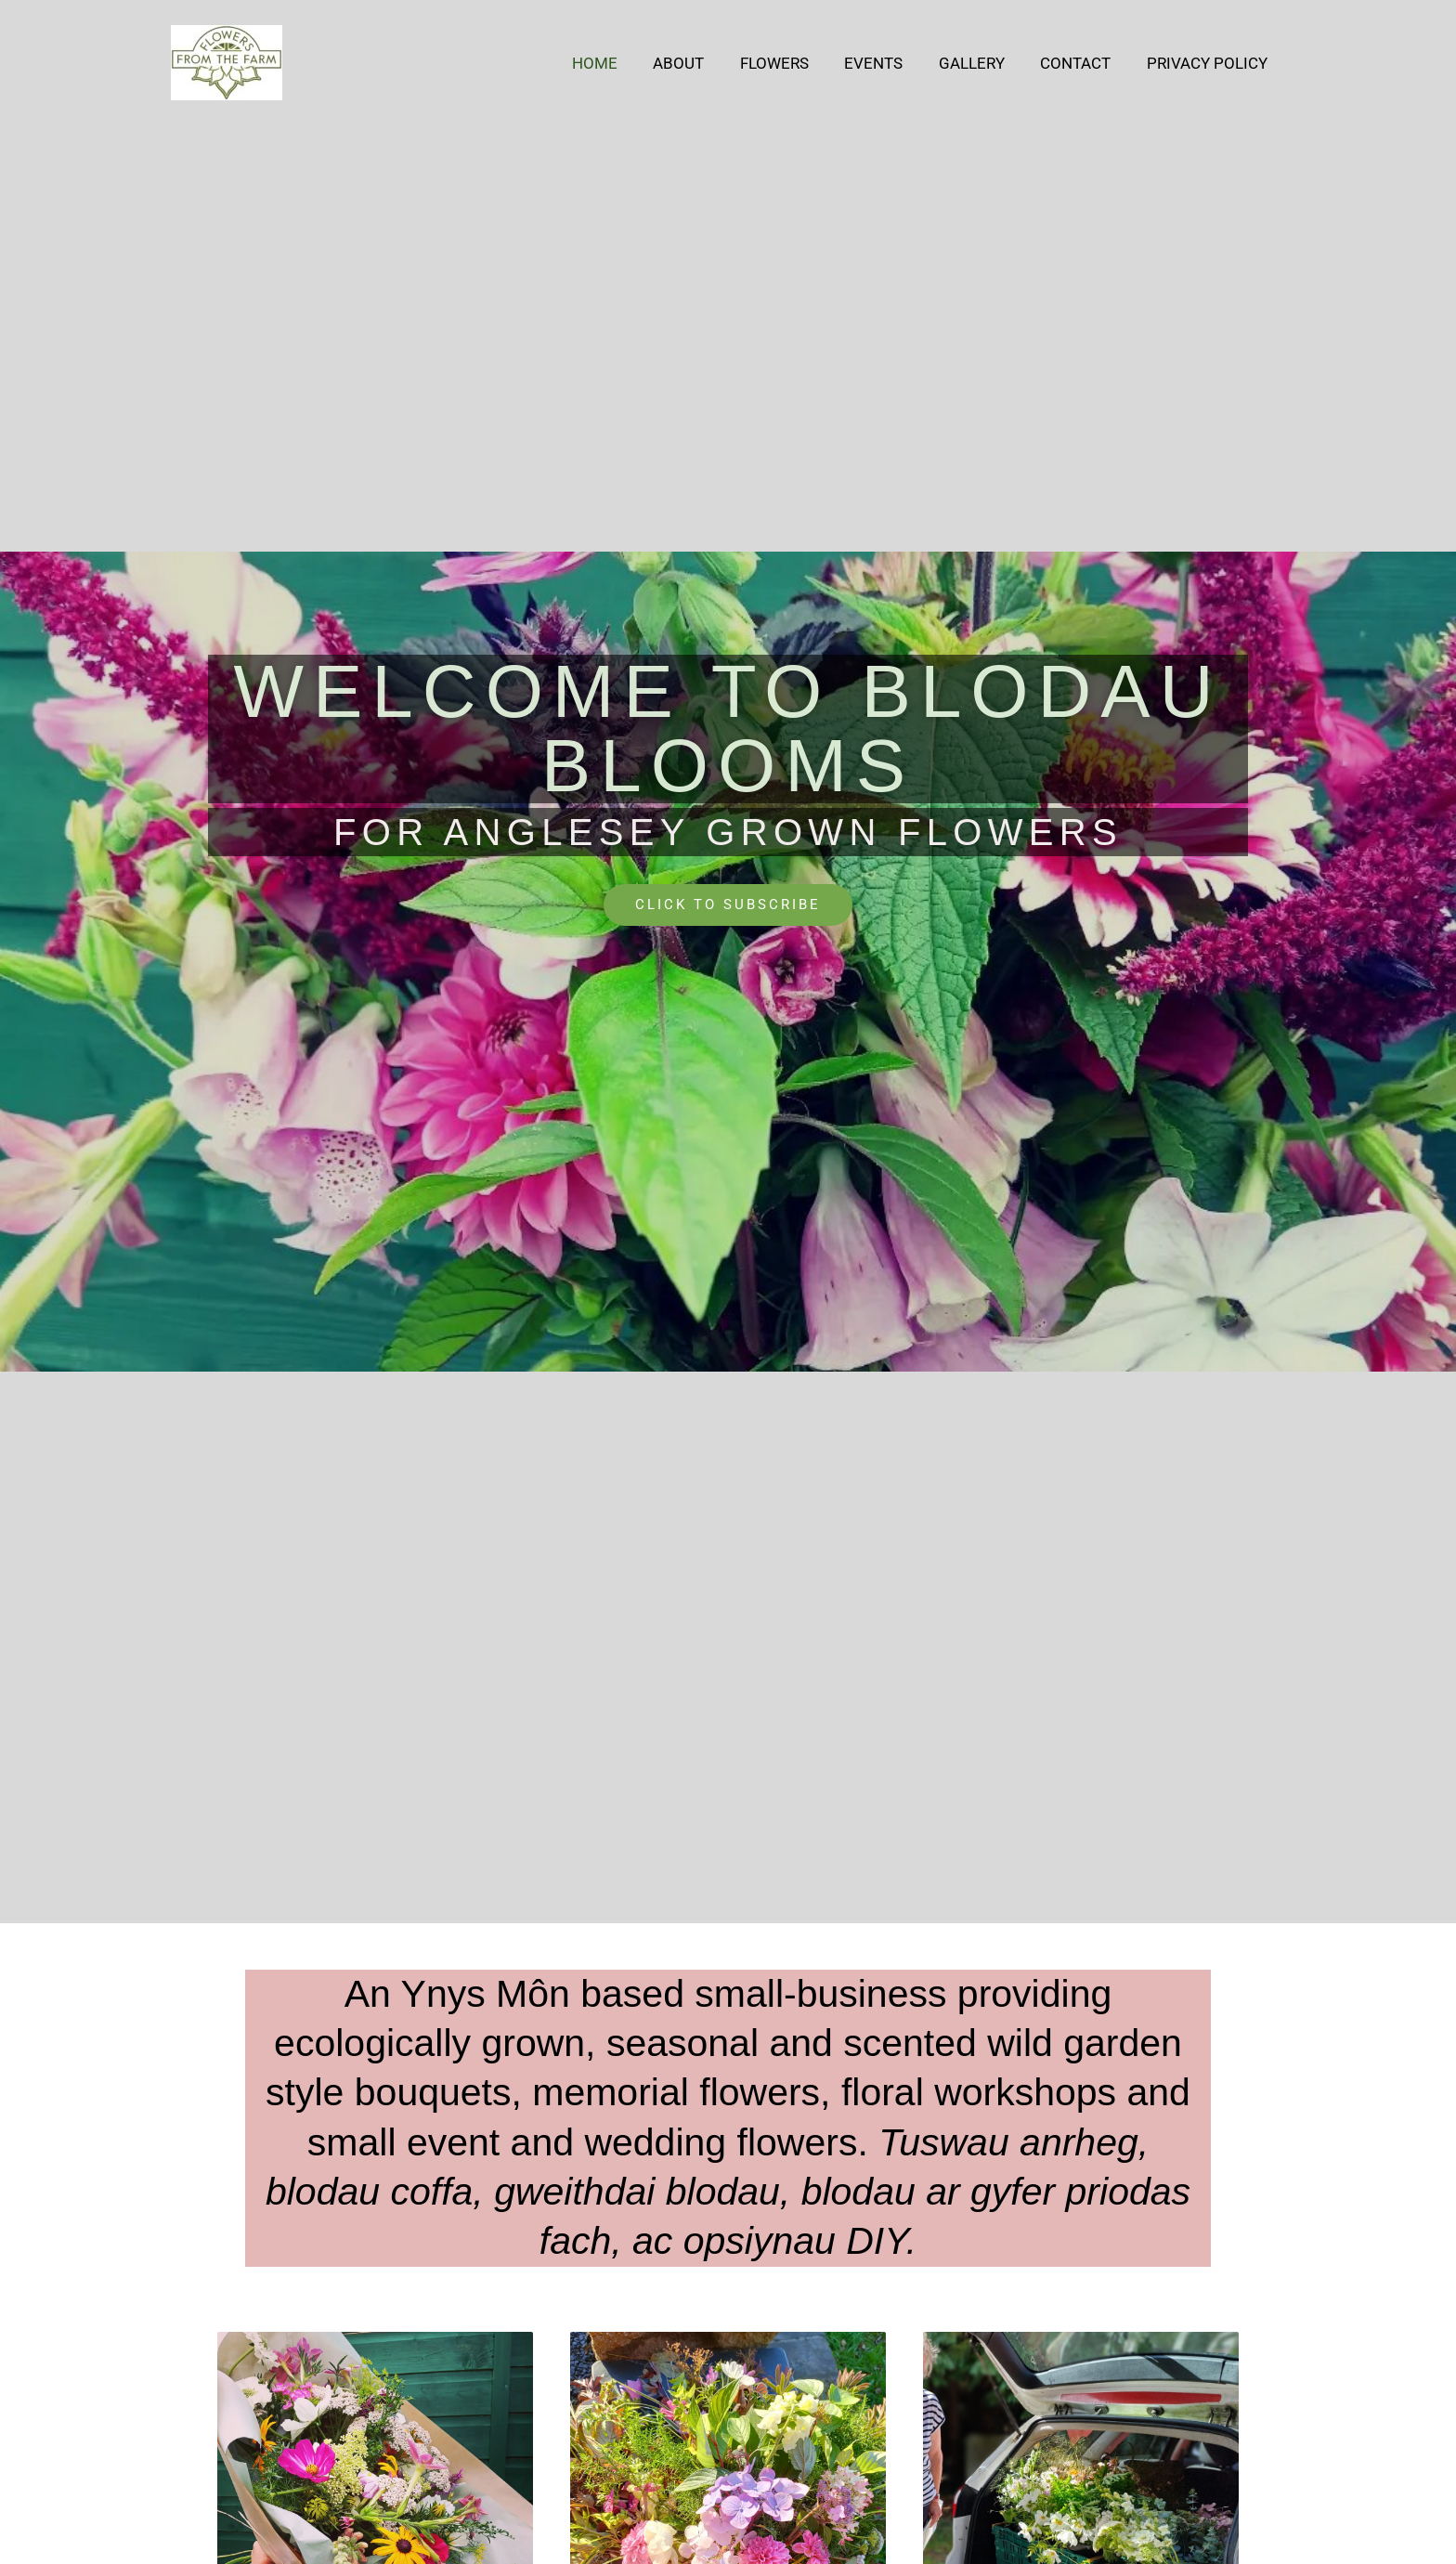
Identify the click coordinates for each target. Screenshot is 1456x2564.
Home (621, 63)
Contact (1081, 63)
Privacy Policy (1209, 63)
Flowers (793, 63)
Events (888, 63)
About (701, 63)
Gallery (982, 63)
